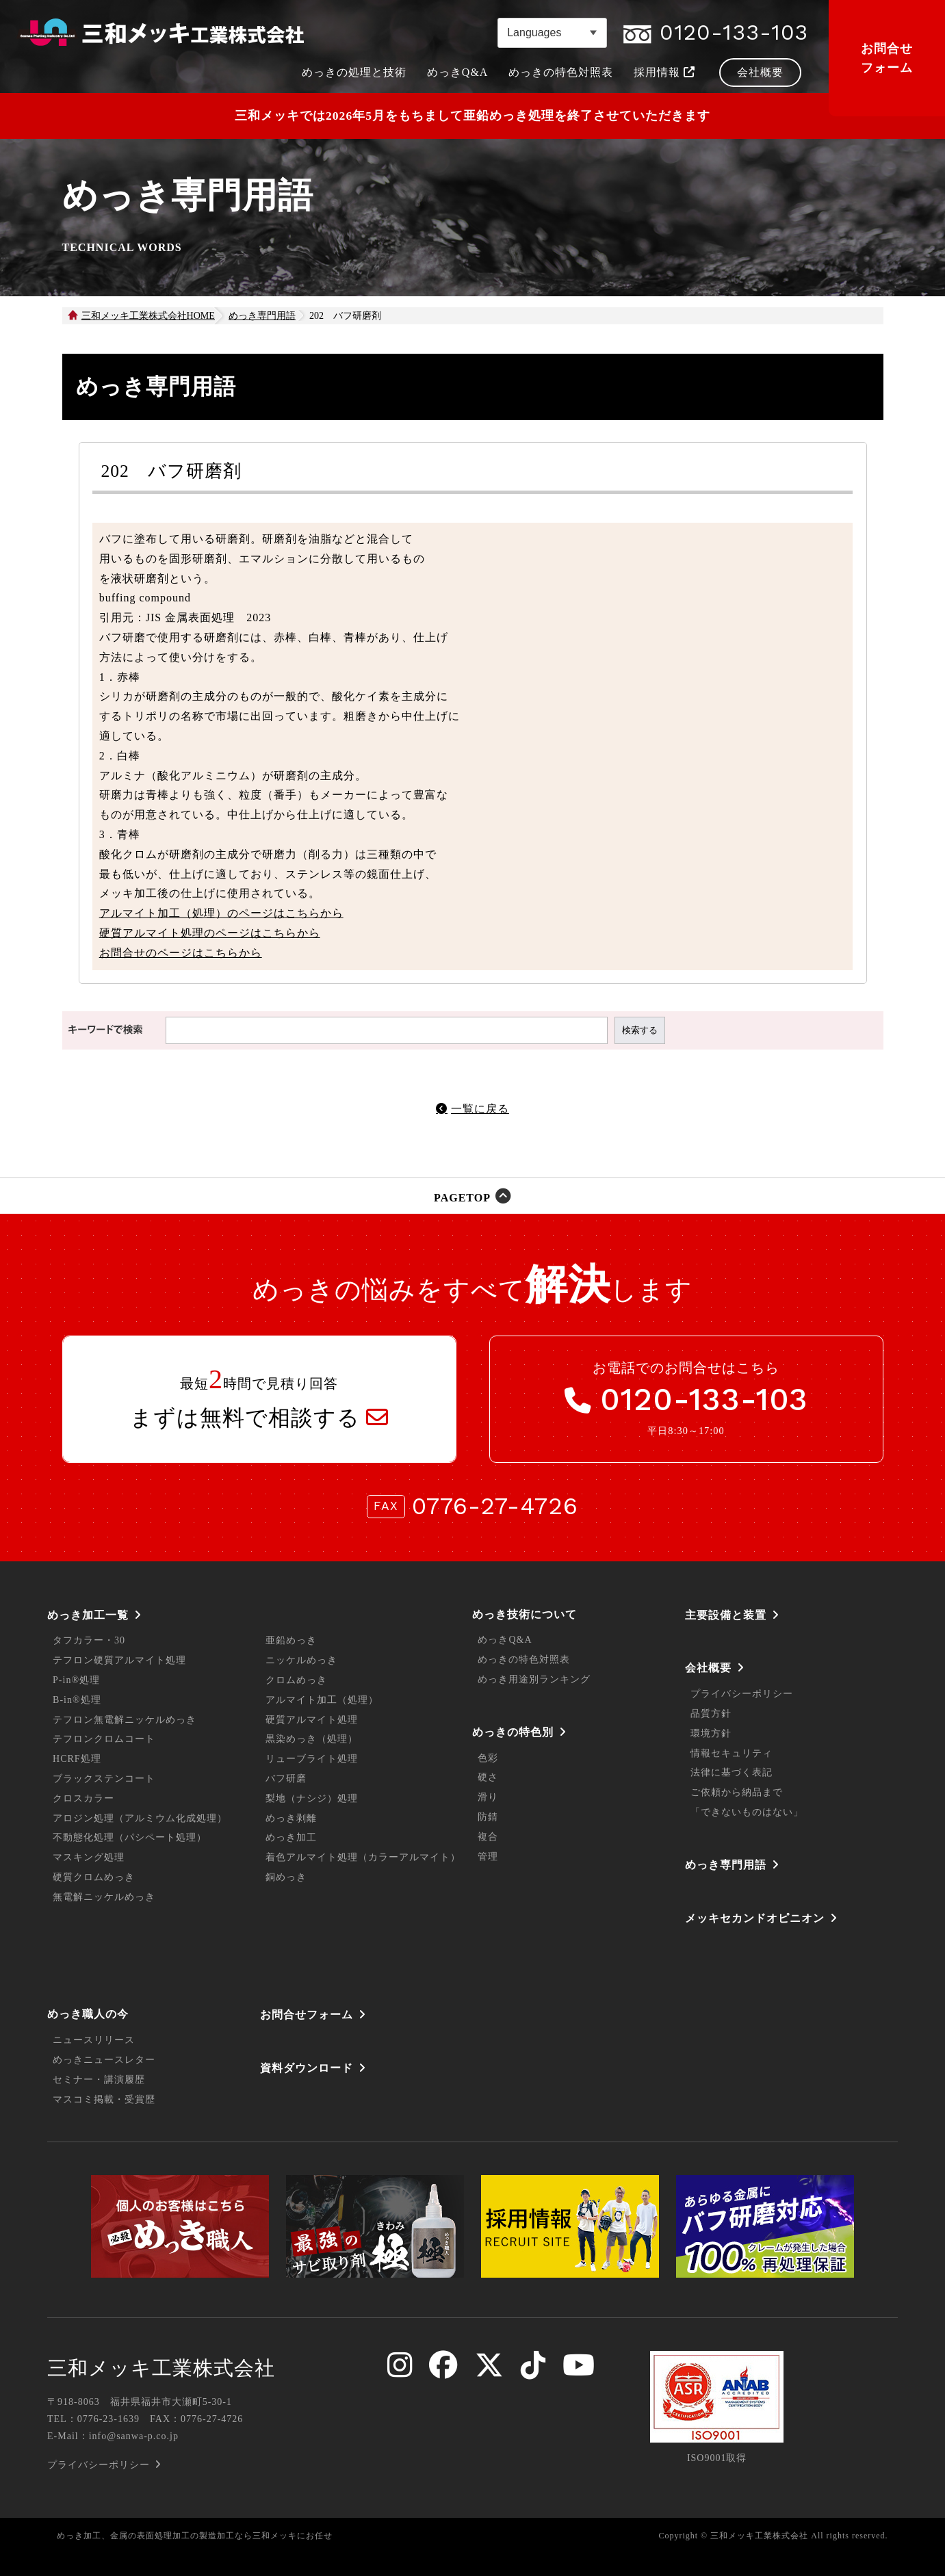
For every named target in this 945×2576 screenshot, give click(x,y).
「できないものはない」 (746, 1812)
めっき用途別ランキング (534, 1679)
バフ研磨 (286, 1778)
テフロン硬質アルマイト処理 (119, 1660)
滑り (488, 1797)
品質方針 (711, 1713)
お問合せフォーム (887, 58)
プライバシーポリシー (741, 1694)
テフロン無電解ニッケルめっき (124, 1720)
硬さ (488, 1777)
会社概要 (708, 1668)
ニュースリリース (94, 2040)
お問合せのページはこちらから (180, 953)
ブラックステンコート (104, 1778)
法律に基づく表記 (731, 1772)
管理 (488, 1856)
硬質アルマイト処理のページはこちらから (209, 933)
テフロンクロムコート (104, 1739)
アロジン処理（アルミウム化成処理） (140, 1818)
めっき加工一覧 (88, 1615)
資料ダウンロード (306, 2068)
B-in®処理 (77, 1700)
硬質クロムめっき (94, 1877)
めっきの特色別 (513, 1732)
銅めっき (286, 1877)
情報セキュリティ (731, 1753)
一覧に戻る (480, 1109)
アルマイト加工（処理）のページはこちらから (221, 913)
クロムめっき (296, 1680)
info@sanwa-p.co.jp (134, 2436)
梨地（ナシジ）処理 (312, 1798)
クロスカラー (83, 1798)
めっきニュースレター (104, 2060)
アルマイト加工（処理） (322, 1700)
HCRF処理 (77, 1759)
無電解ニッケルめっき (104, 1897)
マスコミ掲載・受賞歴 (104, 2099)
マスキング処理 (89, 1857)
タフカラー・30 (89, 1640)
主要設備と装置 (725, 1615)
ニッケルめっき (301, 1660)
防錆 (488, 1817)
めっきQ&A (505, 1640)
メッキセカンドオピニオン (755, 1918)
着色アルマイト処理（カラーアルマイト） (363, 1857)
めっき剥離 (291, 1818)
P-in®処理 (76, 1680)
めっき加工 (291, 1837)
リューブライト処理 (312, 1759)
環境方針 (711, 1733)
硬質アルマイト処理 (312, 1720)
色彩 (488, 1758)
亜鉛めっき (291, 1640)
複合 (488, 1837)
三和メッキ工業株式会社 (161, 2368)
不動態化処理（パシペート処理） (130, 1837)
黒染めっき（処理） (312, 1739)
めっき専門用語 (725, 1865)
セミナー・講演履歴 (99, 2079)
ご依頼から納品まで (736, 1792)
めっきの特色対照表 (524, 1659)
